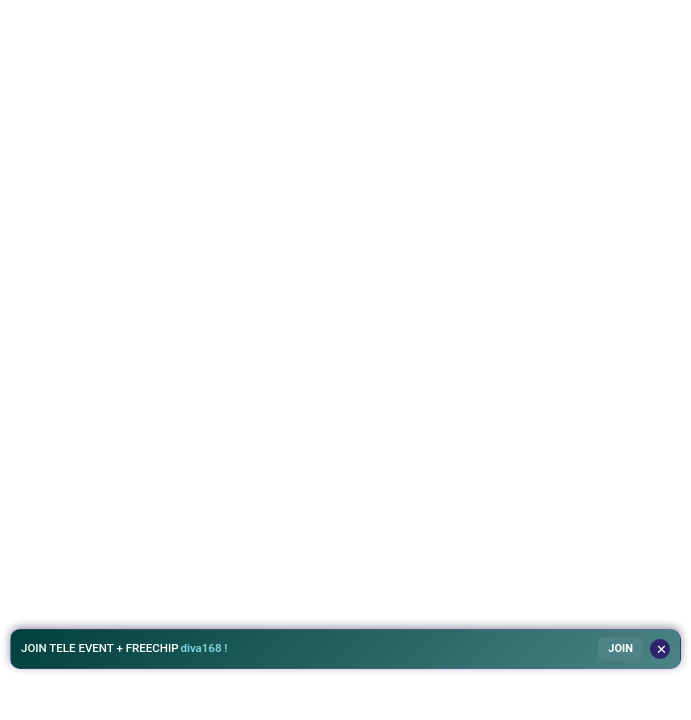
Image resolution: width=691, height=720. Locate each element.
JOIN (620, 648)
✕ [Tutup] (661, 649)
